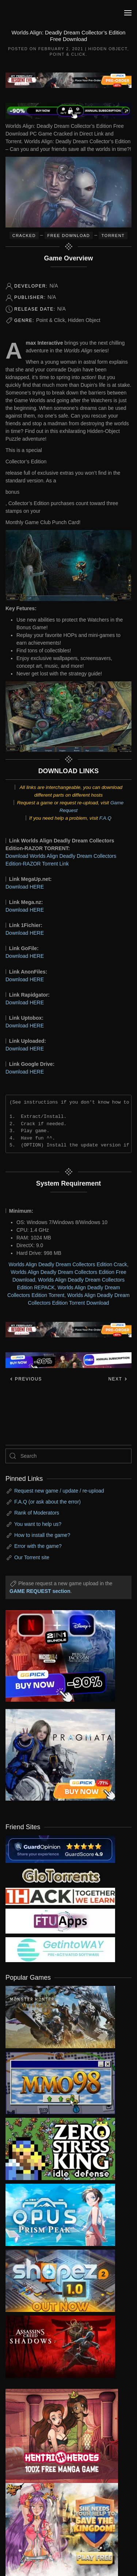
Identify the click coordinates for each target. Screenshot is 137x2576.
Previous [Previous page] (25, 1379)
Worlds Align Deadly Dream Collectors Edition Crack (67, 1264)
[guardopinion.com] (60, 1849)
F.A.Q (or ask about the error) (47, 1502)
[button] (128, 13)
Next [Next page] (118, 1379)
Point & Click (68, 54)
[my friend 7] (60, 1949)
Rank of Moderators (36, 1513)
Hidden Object (108, 49)
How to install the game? (42, 1535)
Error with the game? (38, 1546)
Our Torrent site (31, 1557)
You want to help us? (37, 1524)
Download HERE (24, 887)
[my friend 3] (60, 1896)
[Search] (68, 1456)
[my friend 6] (60, 1921)
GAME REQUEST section (39, 1591)
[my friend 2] (60, 1875)
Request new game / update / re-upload (59, 1491)
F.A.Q (105, 818)
